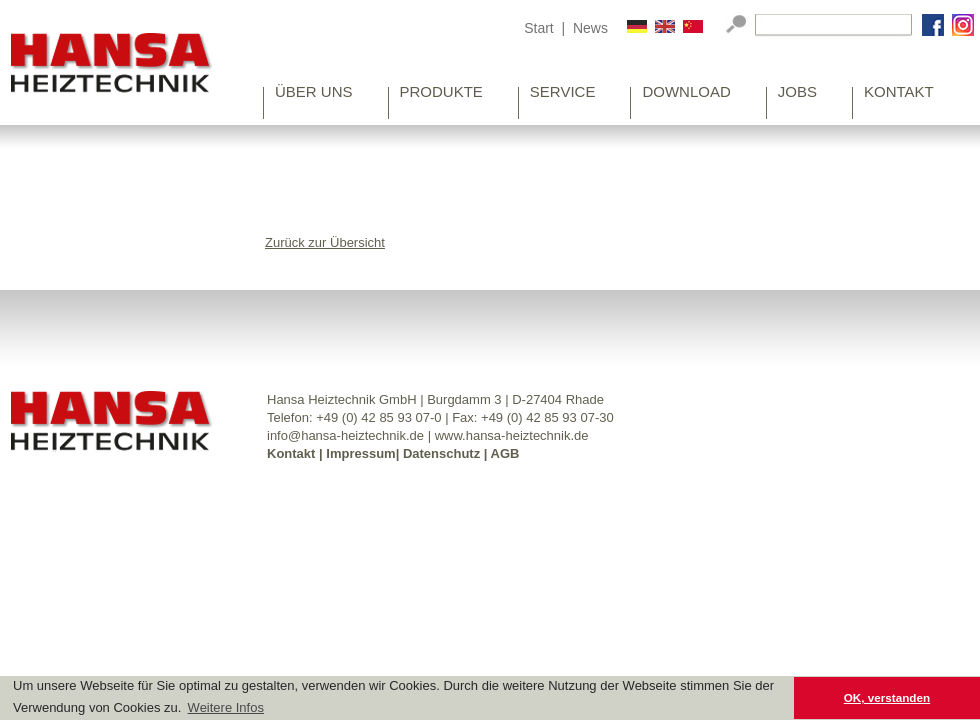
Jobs (797, 93)
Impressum (360, 453)
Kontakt (899, 93)
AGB (505, 453)
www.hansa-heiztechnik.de (512, 435)
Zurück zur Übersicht (325, 242)
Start (539, 28)
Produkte (441, 93)
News (590, 28)
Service (563, 93)
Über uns (314, 93)
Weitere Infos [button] (226, 707)
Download (686, 93)
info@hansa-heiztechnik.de (345, 435)
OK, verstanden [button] (887, 697)
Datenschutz (441, 453)
